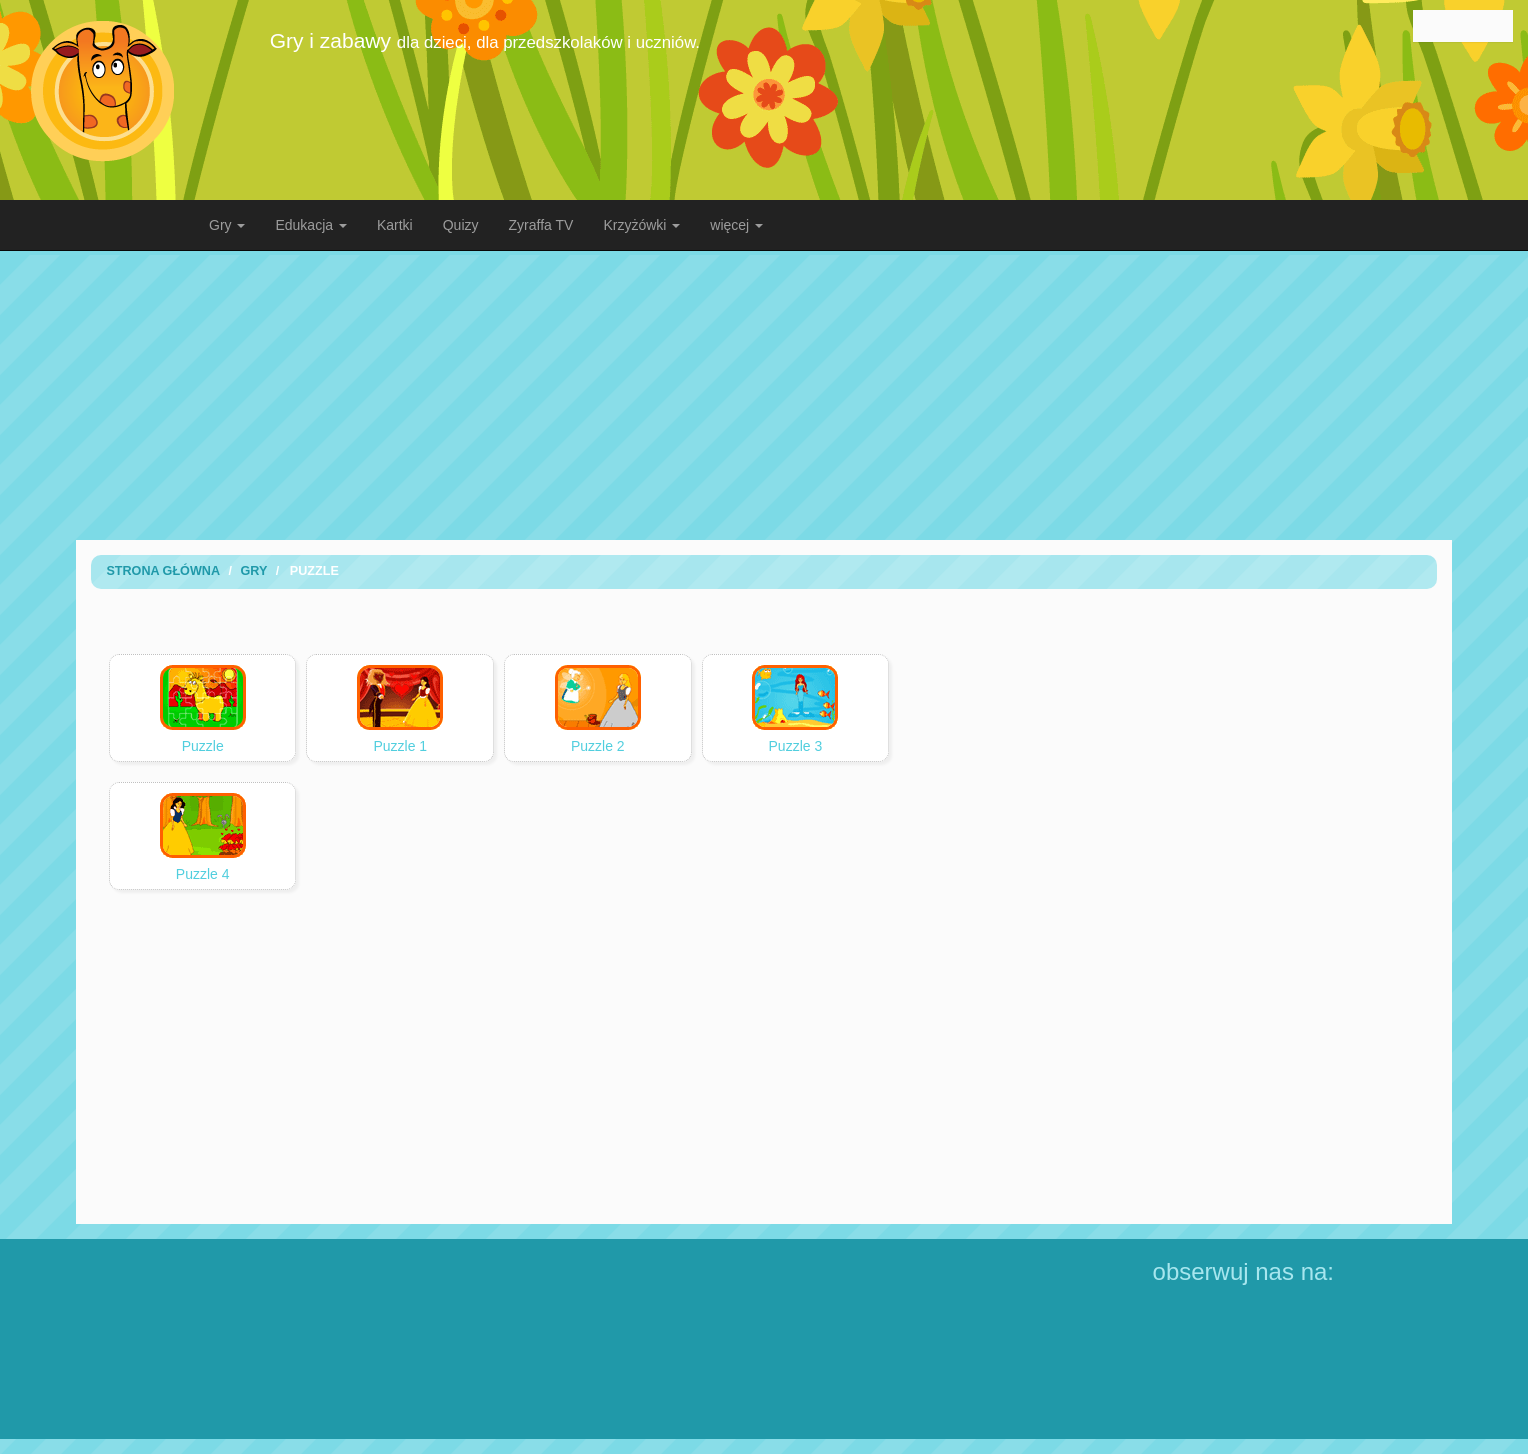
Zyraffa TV (541, 225)
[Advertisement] (764, 395)
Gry (253, 571)
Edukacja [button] (310, 225)
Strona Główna (163, 571)
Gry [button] (227, 225)
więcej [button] (736, 225)
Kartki (395, 225)
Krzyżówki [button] (641, 225)
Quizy (461, 225)
